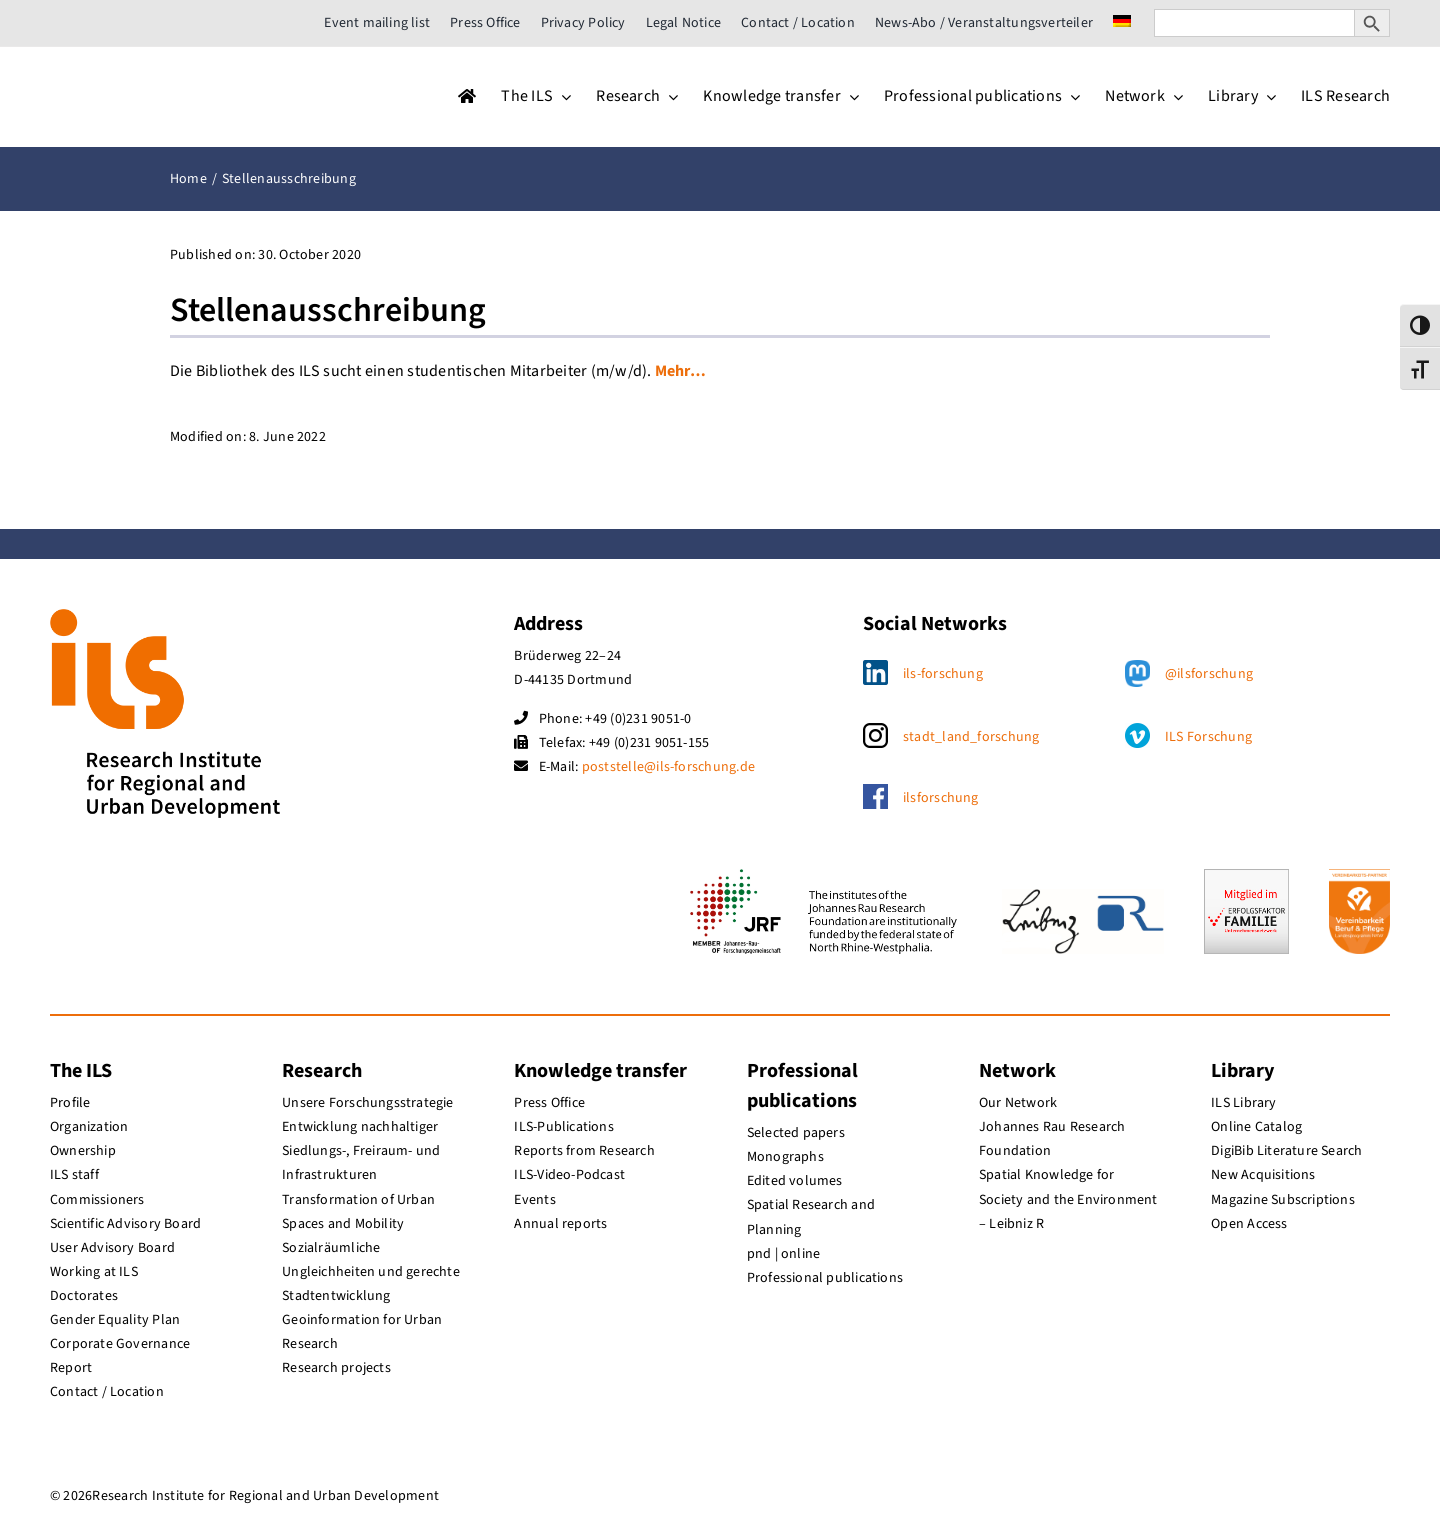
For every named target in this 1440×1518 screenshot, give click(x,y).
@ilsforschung (1209, 674)
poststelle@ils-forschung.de (668, 767)
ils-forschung (943, 674)
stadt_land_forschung (971, 737)
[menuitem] (1122, 23)
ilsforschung (941, 798)
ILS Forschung (1208, 737)
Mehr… (680, 371)
